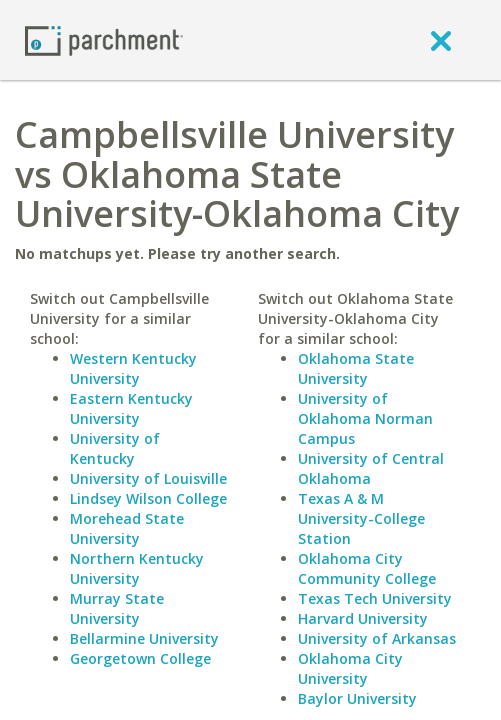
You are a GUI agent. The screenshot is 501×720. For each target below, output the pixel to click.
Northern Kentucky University (137, 568)
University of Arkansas (377, 638)
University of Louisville (148, 478)
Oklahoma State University (356, 368)
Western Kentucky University (133, 368)
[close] (441, 40)
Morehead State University (127, 528)
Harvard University (363, 618)
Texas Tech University (375, 598)
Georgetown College (140, 658)
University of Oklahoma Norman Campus (365, 418)
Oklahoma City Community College (367, 568)
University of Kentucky (115, 448)
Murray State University (117, 608)
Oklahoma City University (350, 668)
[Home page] (104, 39)
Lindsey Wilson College (148, 498)
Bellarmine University (144, 638)
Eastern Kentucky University (131, 408)
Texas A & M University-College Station (361, 518)
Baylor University (357, 698)
